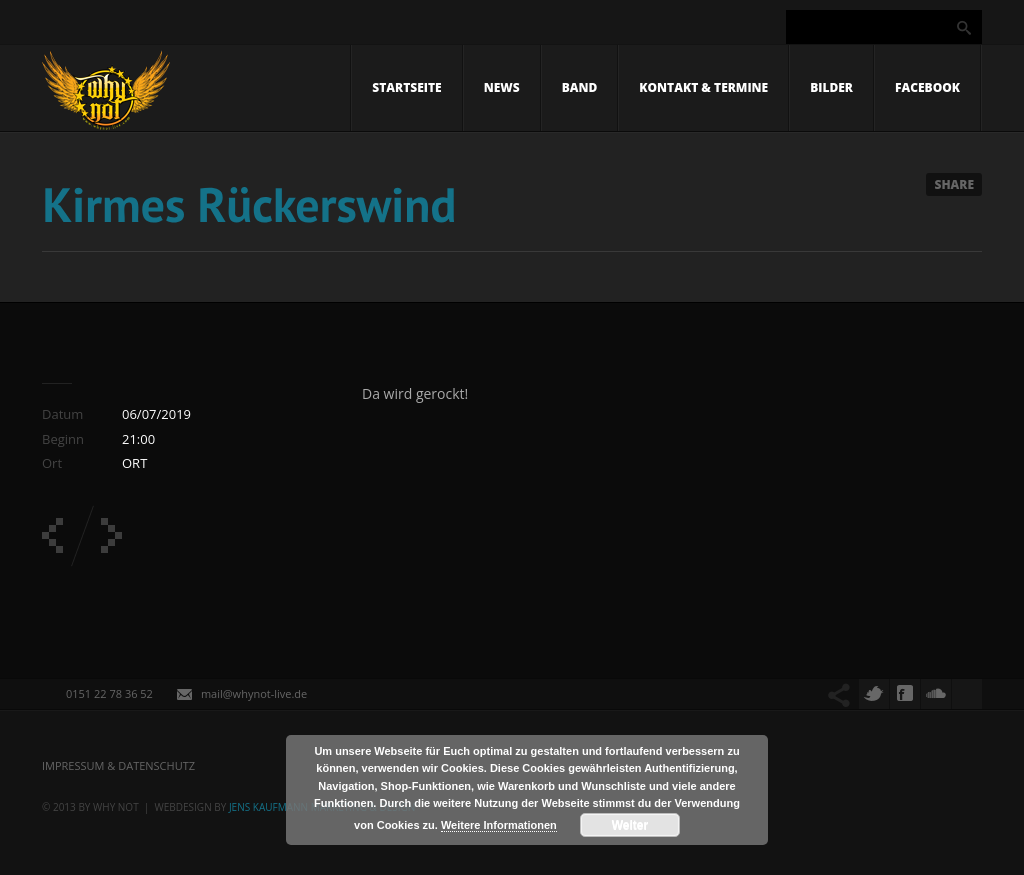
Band (580, 87)
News (502, 87)
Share (954, 184)
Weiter (630, 825)
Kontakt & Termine (703, 87)
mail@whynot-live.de (254, 693)
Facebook (927, 87)
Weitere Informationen (499, 825)
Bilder (831, 87)
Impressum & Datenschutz (118, 765)
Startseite (406, 87)
